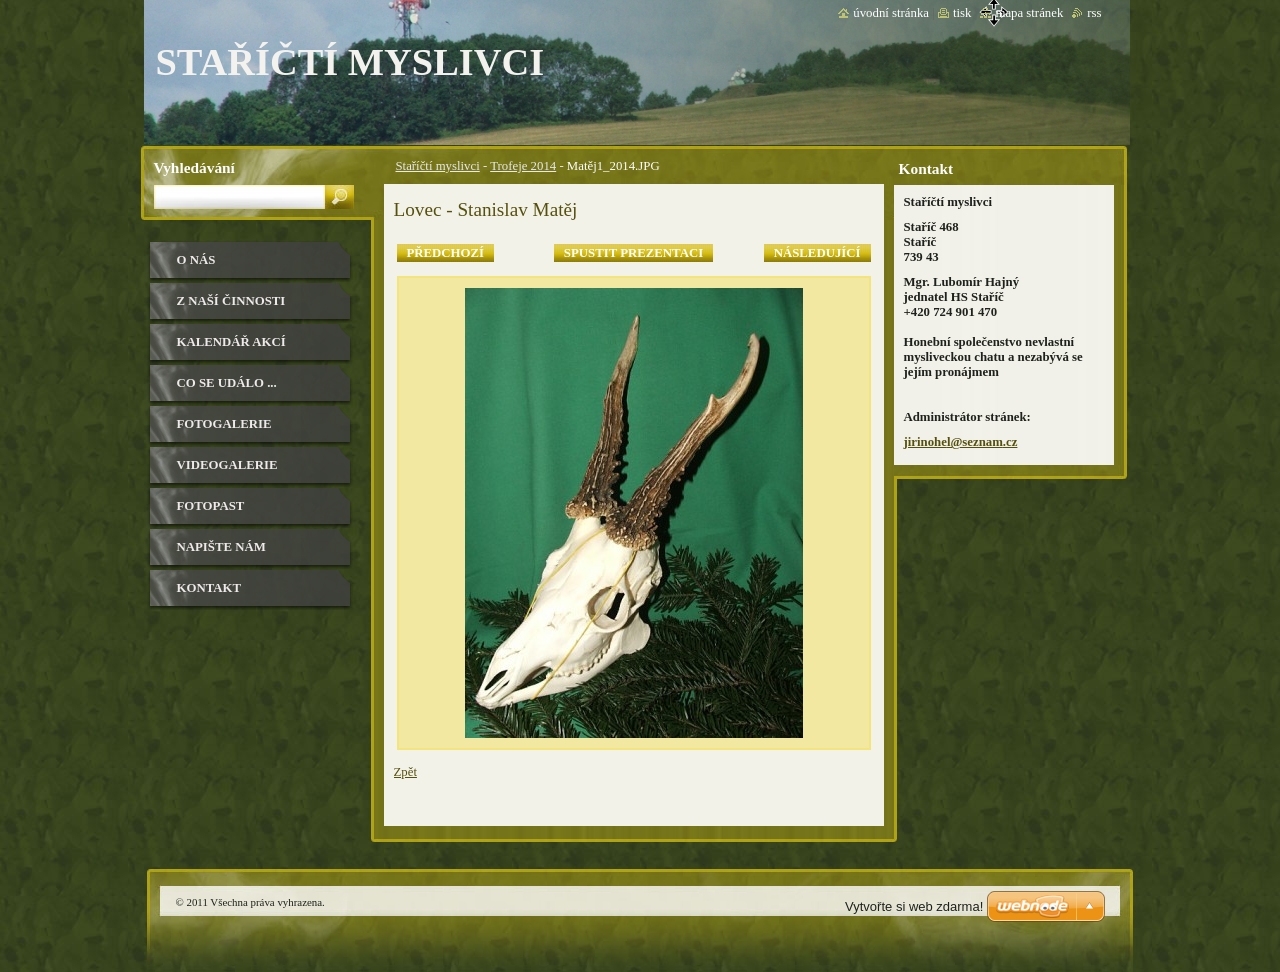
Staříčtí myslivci (438, 166)
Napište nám (221, 547)
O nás (196, 260)
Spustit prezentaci (633, 253)
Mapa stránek (1029, 13)
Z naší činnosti (231, 301)
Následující (817, 253)
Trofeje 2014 (523, 166)
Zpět (405, 772)
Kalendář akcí (231, 342)
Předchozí (446, 253)
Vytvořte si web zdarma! (914, 906)
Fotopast (211, 506)
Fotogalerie (224, 424)
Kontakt (209, 588)
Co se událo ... (227, 383)
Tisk (962, 13)
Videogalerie (227, 465)
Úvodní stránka (891, 13)
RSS (1094, 13)
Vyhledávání (194, 167)
